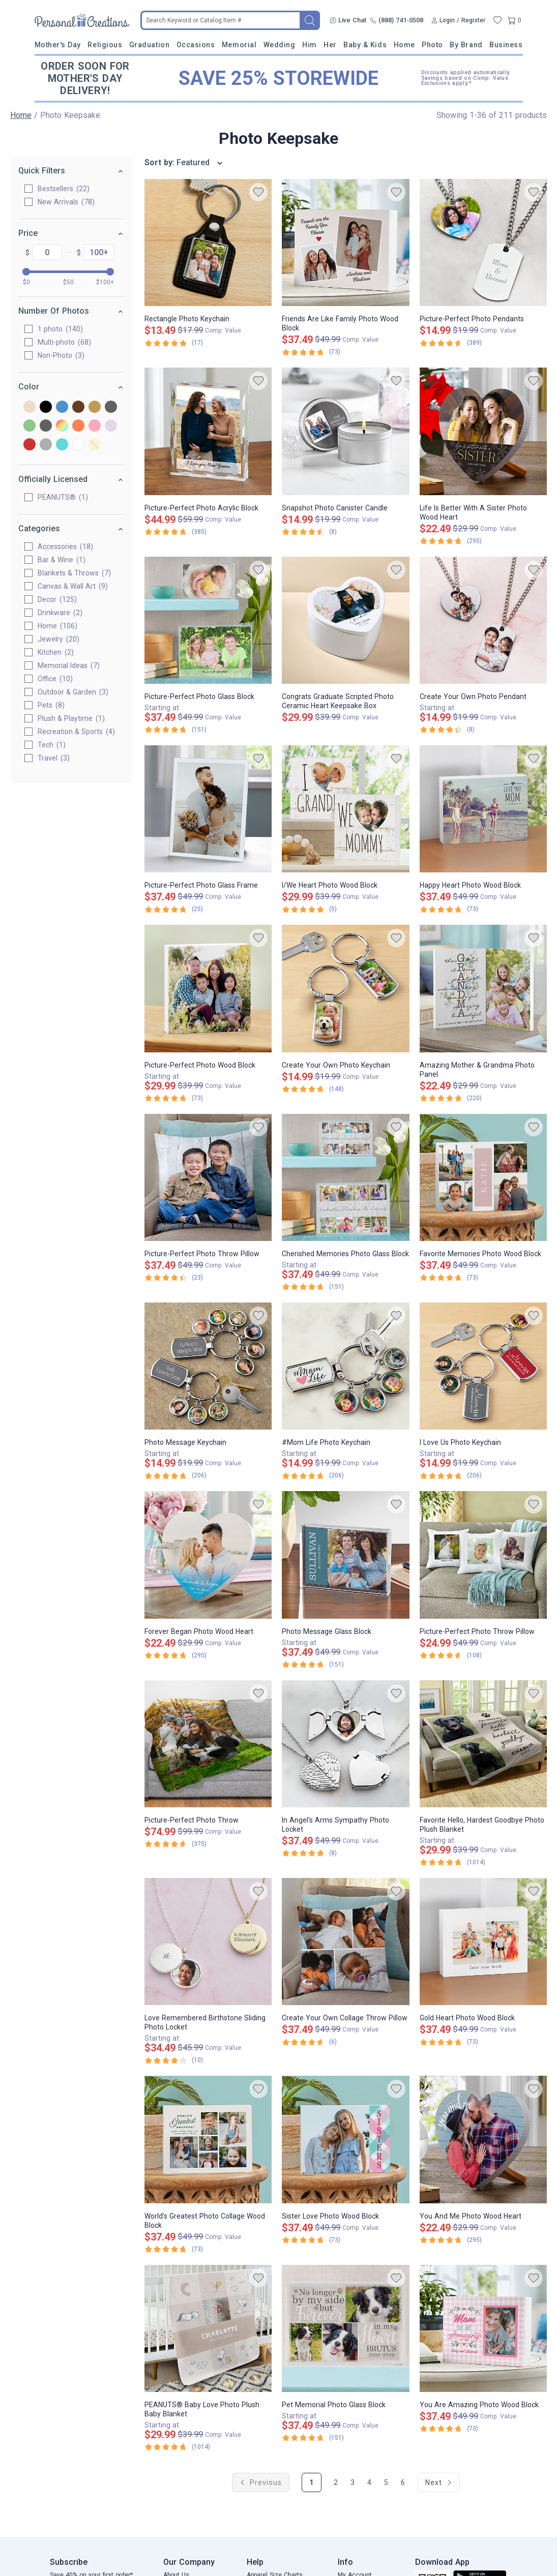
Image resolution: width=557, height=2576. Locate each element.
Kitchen (56, 652)
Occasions (196, 45)
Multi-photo (64, 342)
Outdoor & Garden (73, 692)
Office (55, 679)
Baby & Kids (365, 45)
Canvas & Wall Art (73, 586)
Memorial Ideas (69, 665)
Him (309, 45)
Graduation (149, 45)
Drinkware (60, 613)
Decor (57, 599)
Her (330, 45)
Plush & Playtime (71, 718)
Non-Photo (61, 355)
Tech (52, 745)
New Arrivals (66, 202)
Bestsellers (64, 189)
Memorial (239, 45)
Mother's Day (58, 45)
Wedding (279, 45)
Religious (104, 45)
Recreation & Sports (76, 732)
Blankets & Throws (74, 573)
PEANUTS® (63, 497)
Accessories (65, 546)
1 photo (60, 329)
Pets (51, 705)
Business (505, 45)
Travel (54, 758)
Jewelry (58, 639)
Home (404, 45)
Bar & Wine (61, 560)
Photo (432, 45)
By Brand (466, 45)
